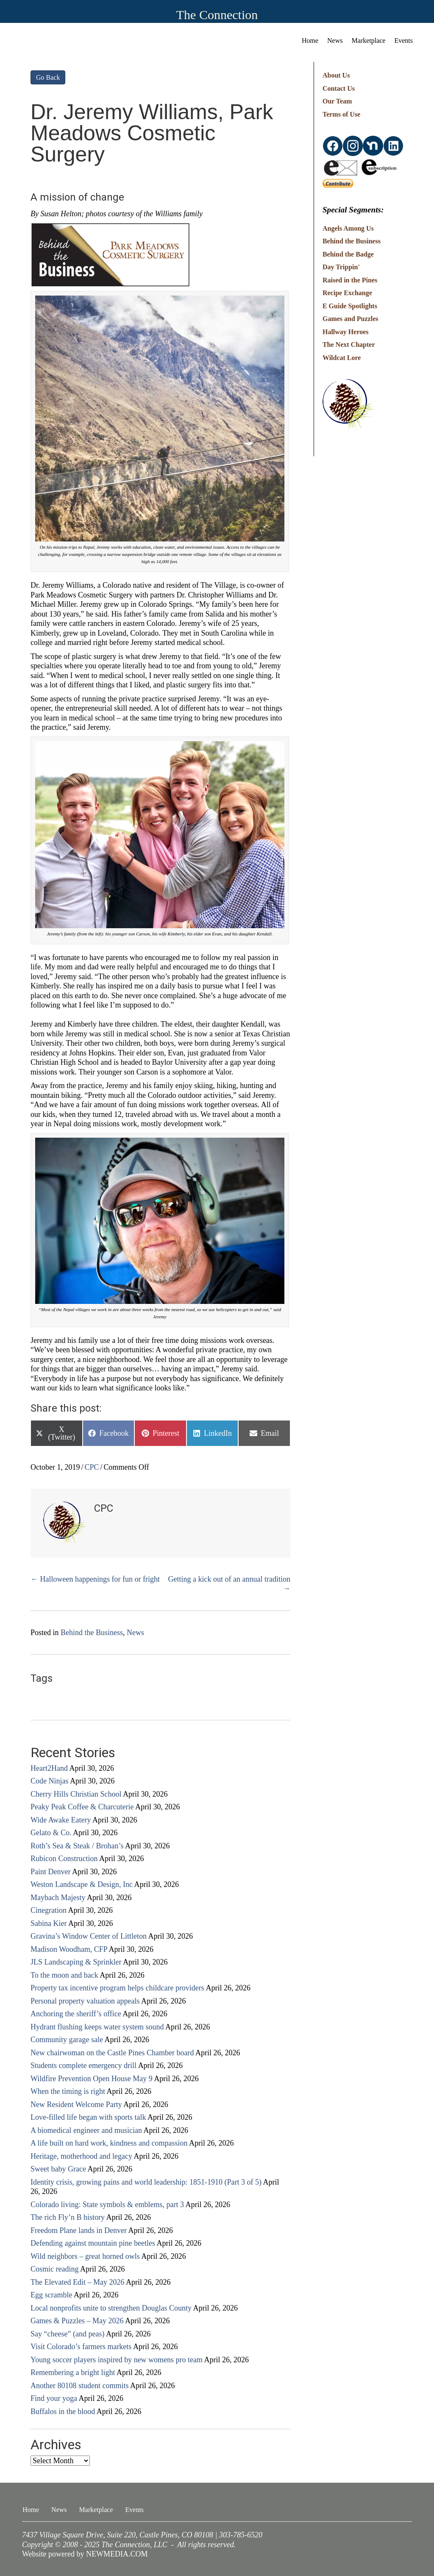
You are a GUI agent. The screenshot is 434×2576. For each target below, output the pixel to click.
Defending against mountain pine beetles (93, 2243)
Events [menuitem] (403, 40)
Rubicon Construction (64, 1858)
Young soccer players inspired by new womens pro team (117, 2360)
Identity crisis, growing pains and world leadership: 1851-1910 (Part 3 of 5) (146, 2182)
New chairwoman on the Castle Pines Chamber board (112, 2053)
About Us (336, 75)
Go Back (48, 77)
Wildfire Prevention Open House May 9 (92, 2078)
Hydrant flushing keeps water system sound (97, 2027)
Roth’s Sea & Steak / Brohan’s (77, 1846)
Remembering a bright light (73, 2372)
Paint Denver (50, 1871)
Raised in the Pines (350, 280)
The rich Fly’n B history (68, 2217)
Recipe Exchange (347, 292)
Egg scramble (51, 2295)
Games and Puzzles (350, 318)
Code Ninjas (50, 1781)
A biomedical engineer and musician (86, 2130)
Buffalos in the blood (63, 2411)
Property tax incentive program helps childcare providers (117, 1988)
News (135, 1632)
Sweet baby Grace (58, 2169)
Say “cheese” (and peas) (67, 2334)
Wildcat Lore (342, 357)
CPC (92, 1467)
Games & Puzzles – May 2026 (77, 2320)
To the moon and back (64, 1975)
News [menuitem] (334, 40)
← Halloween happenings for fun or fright (95, 1579)
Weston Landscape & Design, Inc (82, 1884)
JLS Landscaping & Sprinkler (76, 1962)
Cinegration (49, 1910)
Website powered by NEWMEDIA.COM (85, 2554)
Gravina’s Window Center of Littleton (89, 1936)
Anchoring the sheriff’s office (76, 2013)
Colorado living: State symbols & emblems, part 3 (107, 2204)
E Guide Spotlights (350, 306)
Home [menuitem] (310, 40)
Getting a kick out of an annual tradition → (229, 1584)
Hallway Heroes (346, 331)
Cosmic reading (54, 2269)
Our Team (337, 101)
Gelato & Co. (51, 1832)
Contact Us (339, 88)
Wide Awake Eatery (61, 1820)
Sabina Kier (49, 1923)
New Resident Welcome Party (76, 2104)
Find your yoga (54, 2398)
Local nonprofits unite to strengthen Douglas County (111, 2308)
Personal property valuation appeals (85, 2001)
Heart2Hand (49, 1768)
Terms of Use (341, 114)
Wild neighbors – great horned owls (85, 2256)
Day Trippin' (341, 267)
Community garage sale (67, 2039)
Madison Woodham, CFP (69, 1949)
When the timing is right (68, 2091)
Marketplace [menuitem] (369, 40)
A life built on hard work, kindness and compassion (109, 2143)
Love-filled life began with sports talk (88, 2117)
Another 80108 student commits (79, 2385)
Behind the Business (92, 1632)
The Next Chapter (349, 344)
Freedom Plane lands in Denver (79, 2230)
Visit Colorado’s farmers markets (81, 2346)
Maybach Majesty (58, 1897)
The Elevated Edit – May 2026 (77, 2282)
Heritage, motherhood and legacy (81, 2156)
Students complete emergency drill (83, 2065)
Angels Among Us (348, 228)
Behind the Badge (348, 254)
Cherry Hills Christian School (76, 1794)
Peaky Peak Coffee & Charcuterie (82, 1807)
